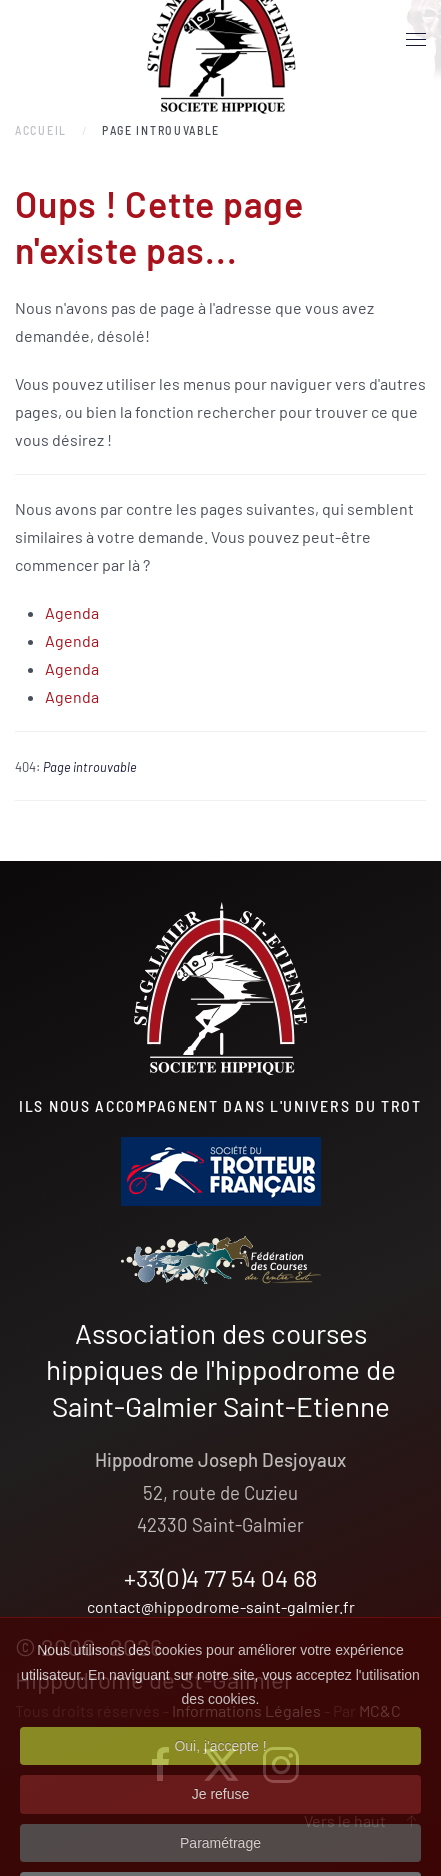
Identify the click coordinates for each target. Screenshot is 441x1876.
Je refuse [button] (221, 1815)
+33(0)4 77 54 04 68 (221, 1577)
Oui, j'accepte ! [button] (220, 1766)
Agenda (72, 612)
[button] (416, 40)
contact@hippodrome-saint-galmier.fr (221, 1606)
